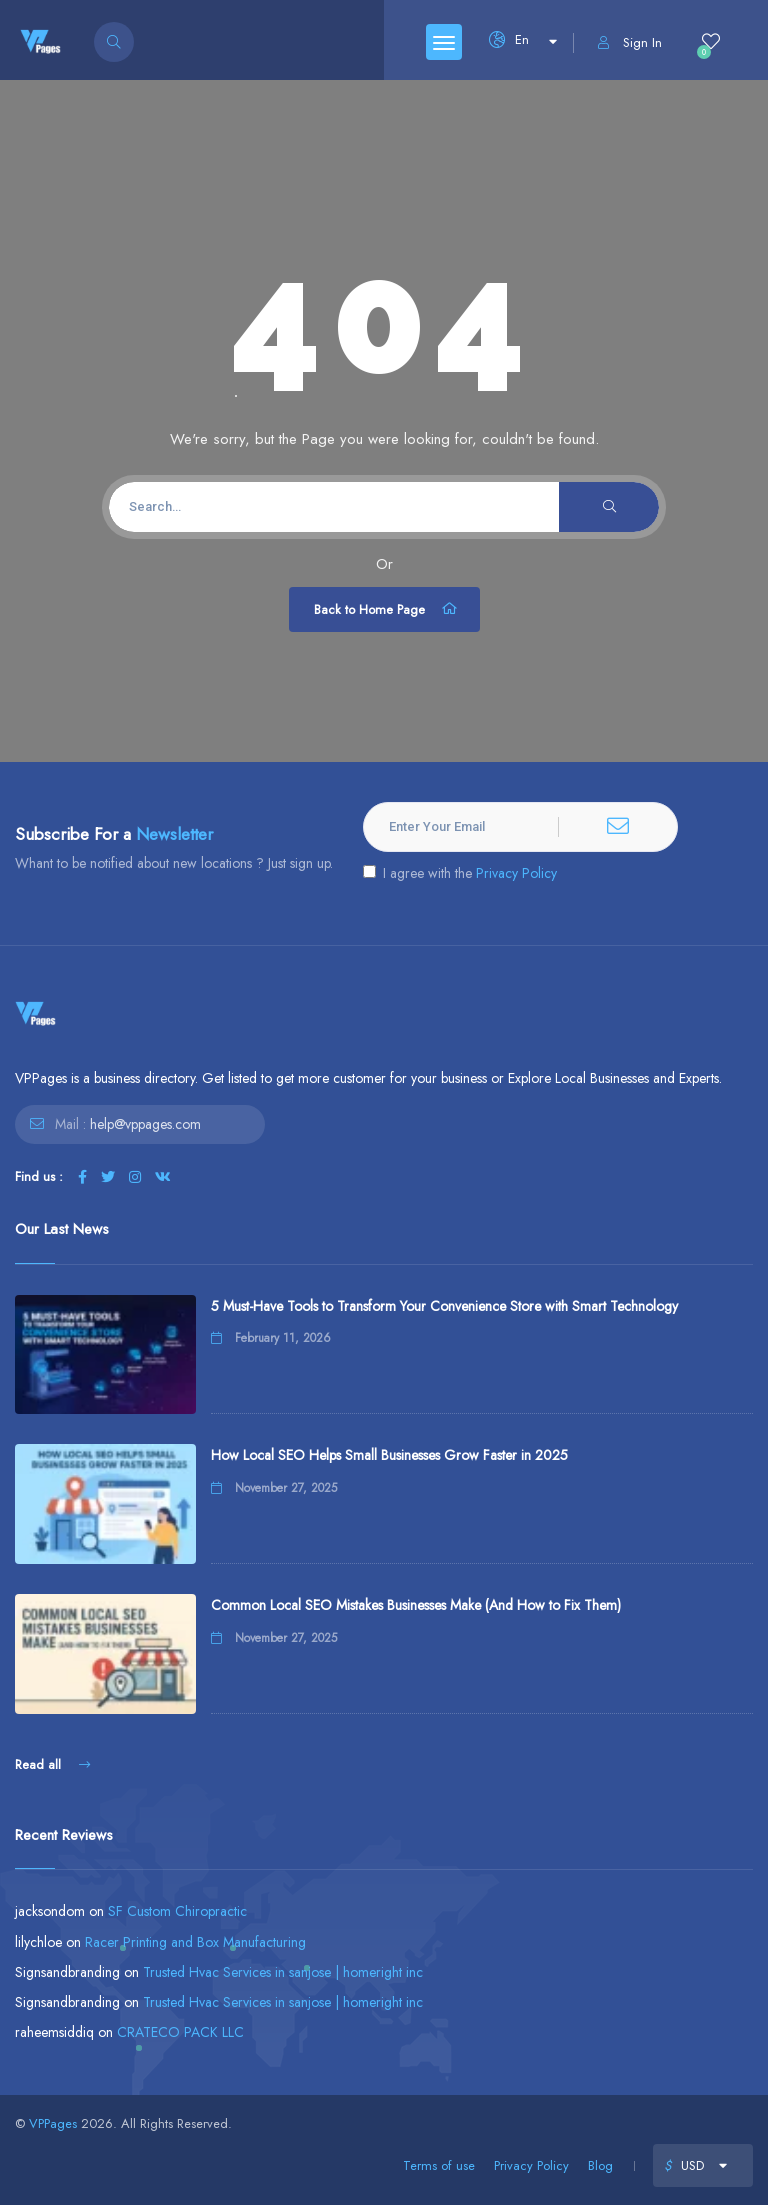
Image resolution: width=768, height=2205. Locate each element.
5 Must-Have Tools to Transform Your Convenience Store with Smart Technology (444, 1306)
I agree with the (460, 873)
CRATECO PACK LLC (180, 2032)
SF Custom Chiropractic (177, 1911)
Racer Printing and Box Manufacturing (195, 1942)
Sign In (630, 42)
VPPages (53, 2123)
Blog (600, 2165)
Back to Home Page (387, 609)
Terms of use (439, 2165)
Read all (52, 1764)
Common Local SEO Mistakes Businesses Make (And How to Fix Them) (416, 1605)
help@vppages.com (145, 1124)
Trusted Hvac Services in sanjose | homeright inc (283, 1972)
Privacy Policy (516, 873)
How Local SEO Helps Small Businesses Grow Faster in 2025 (389, 1455)
